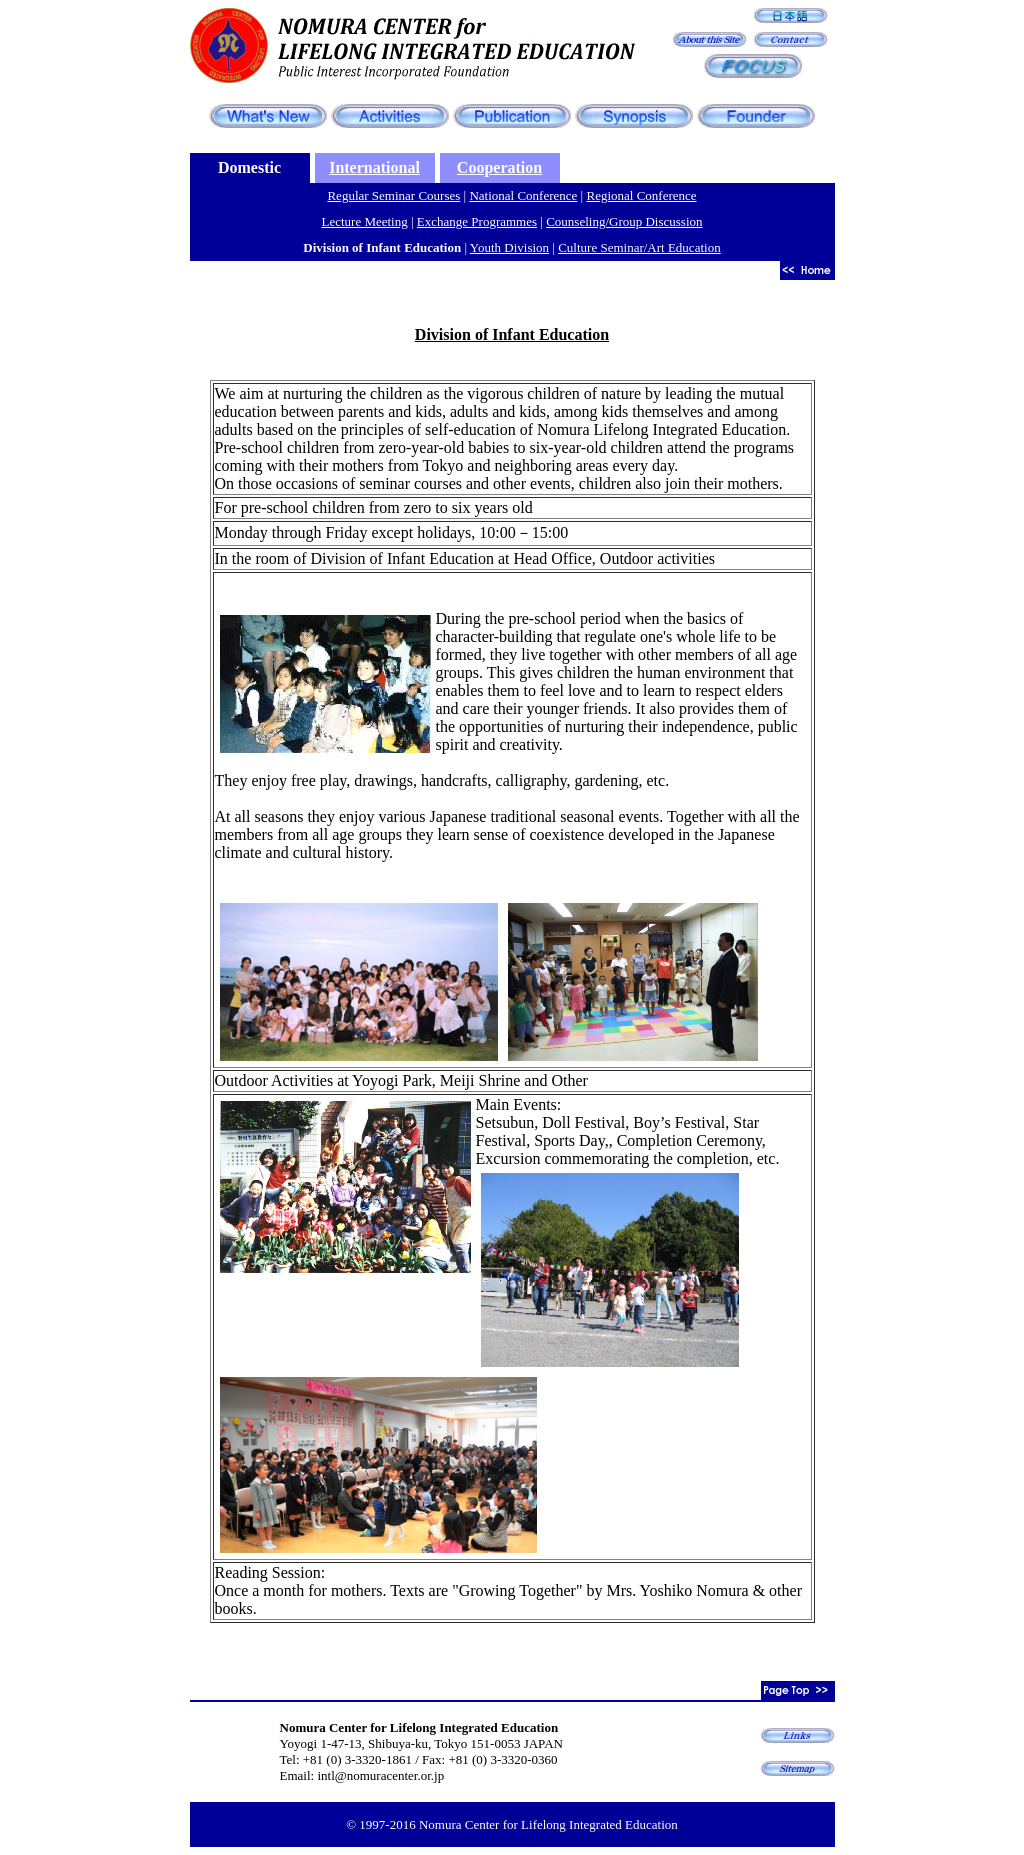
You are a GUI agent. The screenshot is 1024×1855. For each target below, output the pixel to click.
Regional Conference (641, 195)
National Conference (523, 195)
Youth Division (509, 247)
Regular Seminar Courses (393, 195)
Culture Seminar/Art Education (639, 247)
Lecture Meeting (364, 221)
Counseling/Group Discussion (624, 221)
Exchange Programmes (477, 221)
